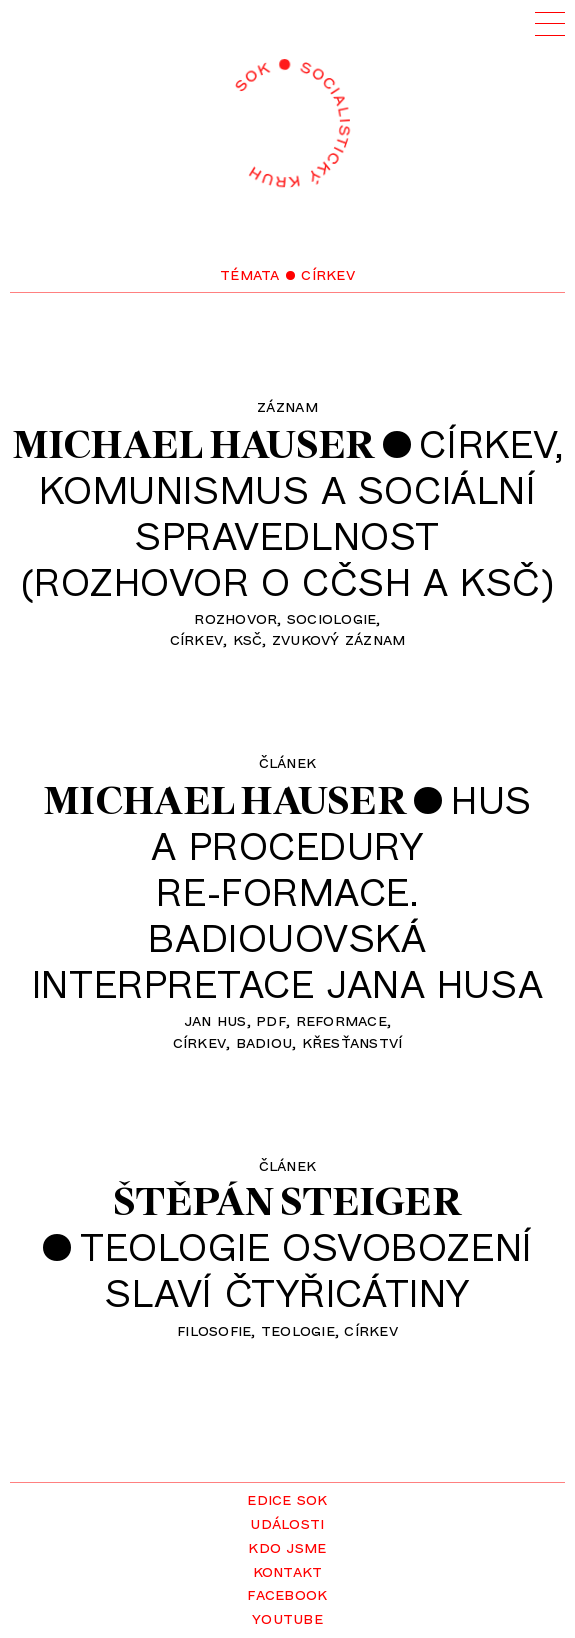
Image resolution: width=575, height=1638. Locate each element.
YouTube (287, 1617)
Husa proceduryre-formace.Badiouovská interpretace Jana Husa (287, 891)
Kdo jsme (287, 1546)
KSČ (248, 638)
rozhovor (235, 617)
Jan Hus (215, 1019)
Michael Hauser (194, 444)
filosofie (214, 1329)
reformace (341, 1019)
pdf (271, 1019)
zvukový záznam (339, 638)
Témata (250, 273)
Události (287, 1522)
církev (197, 638)
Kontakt (288, 1570)
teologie (298, 1329)
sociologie (332, 617)
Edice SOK (287, 1498)
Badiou (264, 1041)
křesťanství (352, 1041)
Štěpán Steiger (287, 1201)
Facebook (287, 1593)
